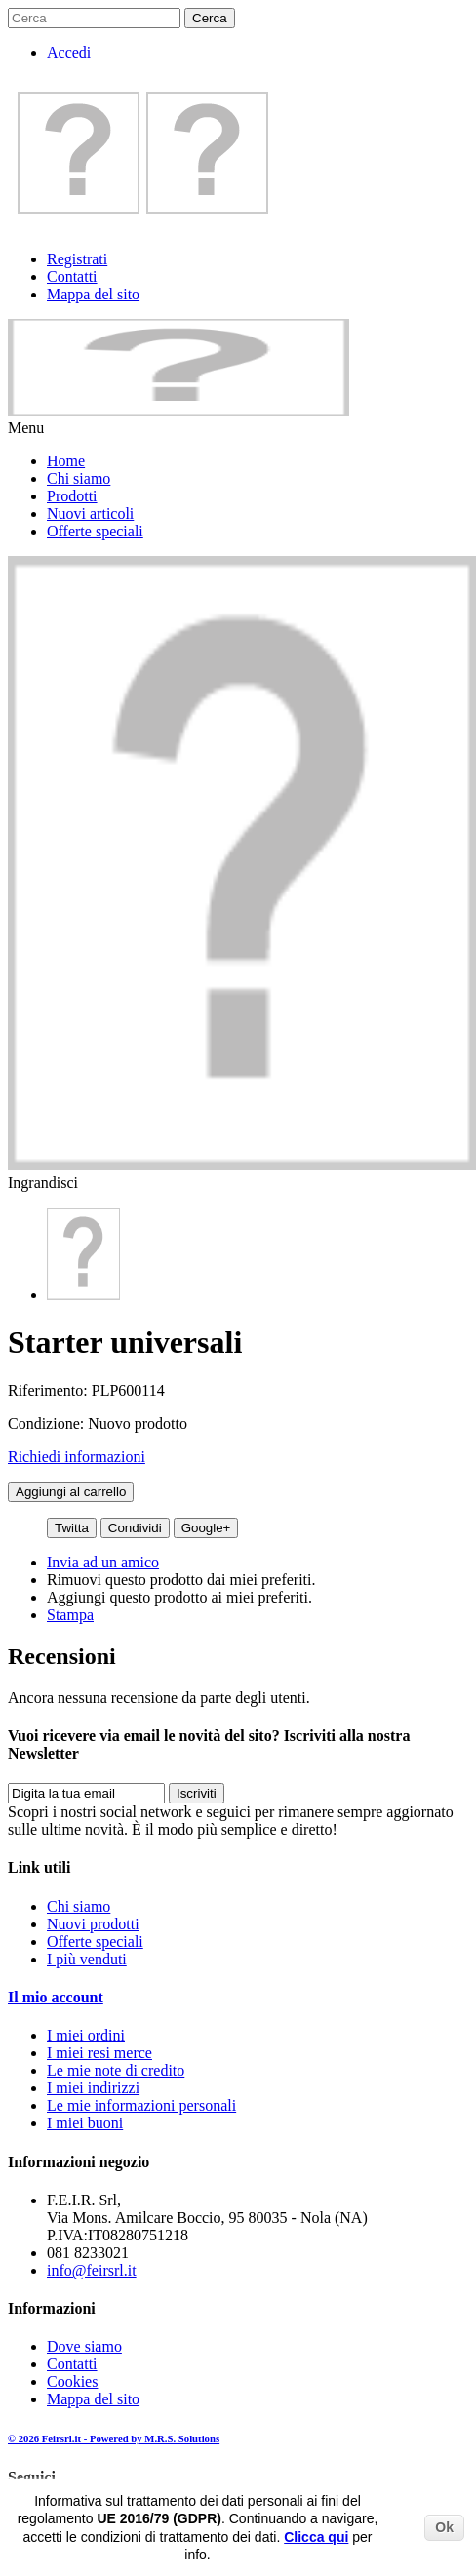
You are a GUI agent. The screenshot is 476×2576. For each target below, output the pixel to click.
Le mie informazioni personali (141, 2105)
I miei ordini (86, 2035)
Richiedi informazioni (76, 1456)
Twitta (72, 1528)
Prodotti (72, 496)
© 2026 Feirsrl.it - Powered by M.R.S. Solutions (113, 2438)
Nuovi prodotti (93, 1924)
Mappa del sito (93, 294)
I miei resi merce (99, 2052)
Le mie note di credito (115, 2070)
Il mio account (55, 1997)
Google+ (206, 1528)
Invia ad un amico (103, 1562)
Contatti (72, 276)
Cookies (72, 2381)
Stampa (70, 1614)
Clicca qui (316, 2537)
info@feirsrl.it (92, 2270)
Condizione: (48, 1423)
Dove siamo (84, 2346)
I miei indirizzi (93, 2088)
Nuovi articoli (90, 513)
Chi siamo (78, 478)
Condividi (135, 1528)
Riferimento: (50, 1390)
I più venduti (87, 1959)
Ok (444, 2527)
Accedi (69, 52)
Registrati (77, 259)
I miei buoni (85, 2123)
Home (66, 461)
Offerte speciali (95, 531)
